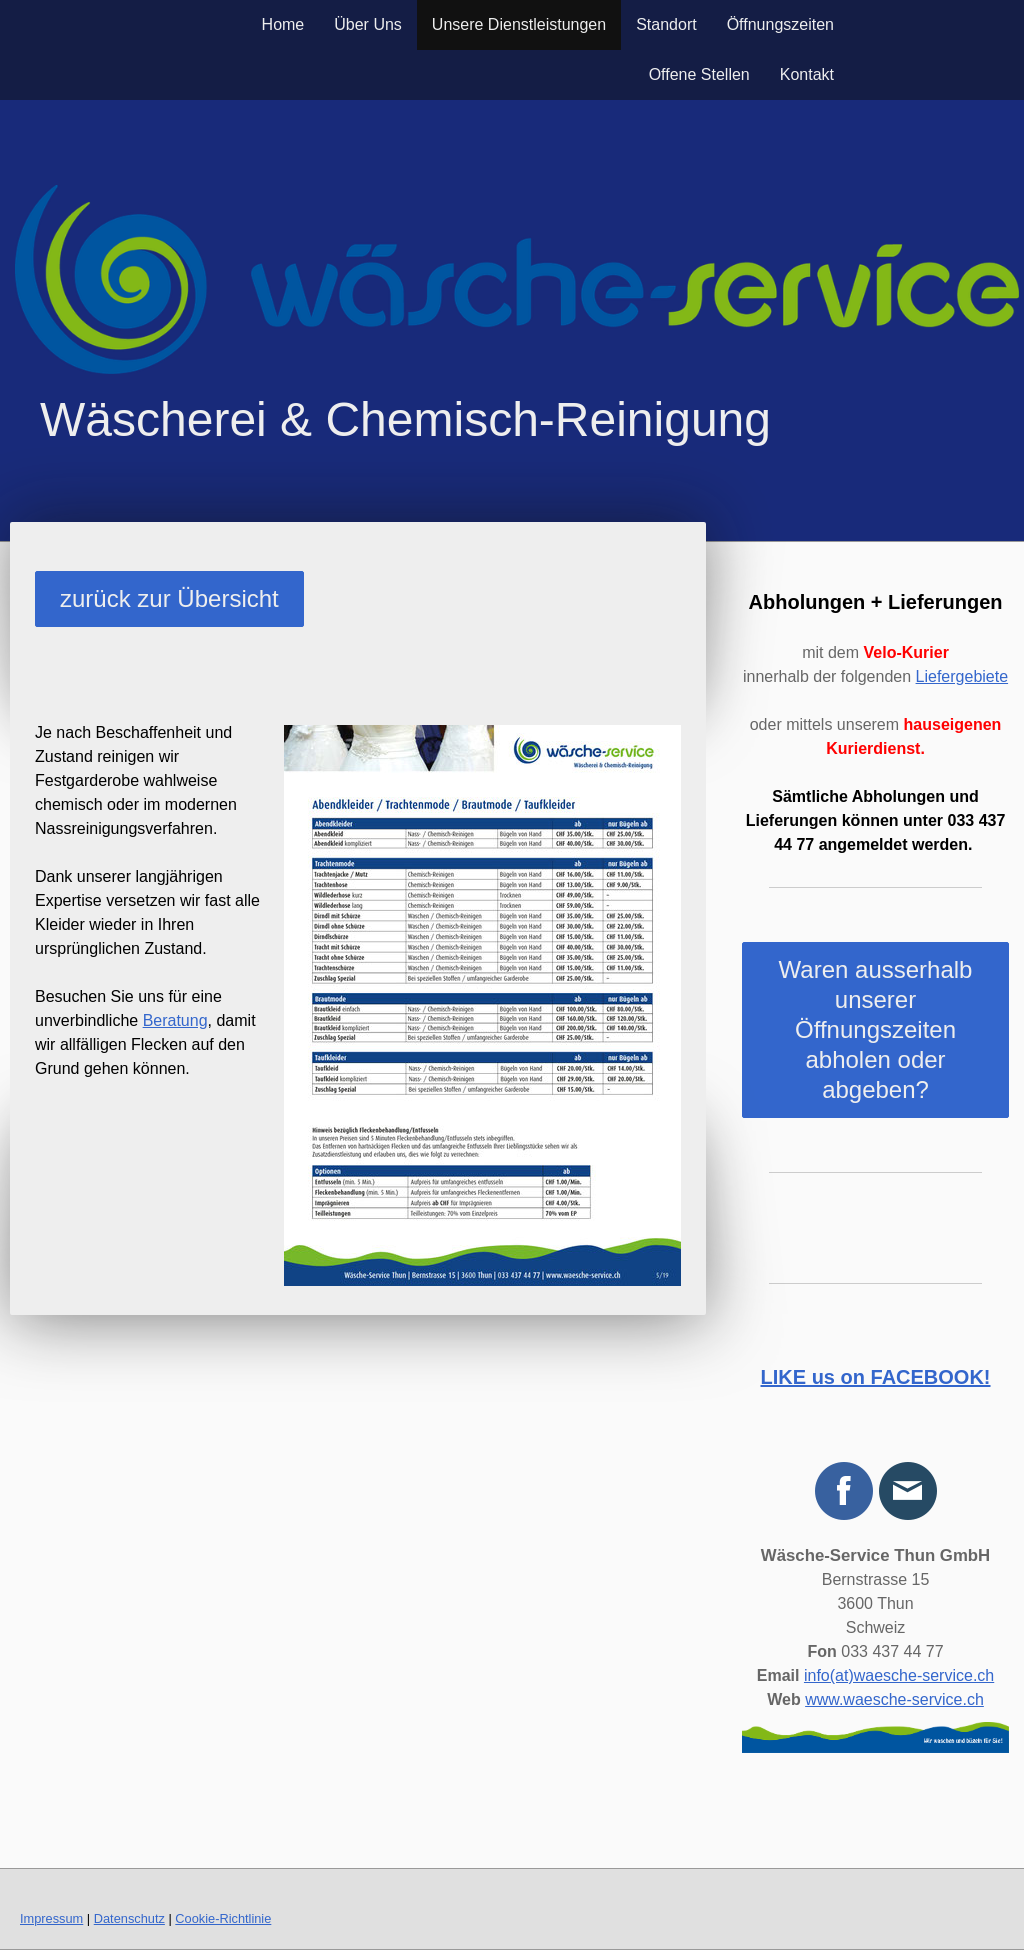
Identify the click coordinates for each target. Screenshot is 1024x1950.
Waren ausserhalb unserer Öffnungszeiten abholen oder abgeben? (876, 1029)
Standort (666, 24)
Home (283, 24)
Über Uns (368, 24)
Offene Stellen (699, 74)
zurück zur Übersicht (169, 598)
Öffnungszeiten (780, 24)
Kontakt (807, 74)
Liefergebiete (962, 676)
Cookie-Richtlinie (223, 1918)
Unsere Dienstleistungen (519, 24)
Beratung (175, 1020)
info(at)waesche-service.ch (899, 1675)
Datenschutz (129, 1918)
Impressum (51, 1918)
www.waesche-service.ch (894, 1699)
